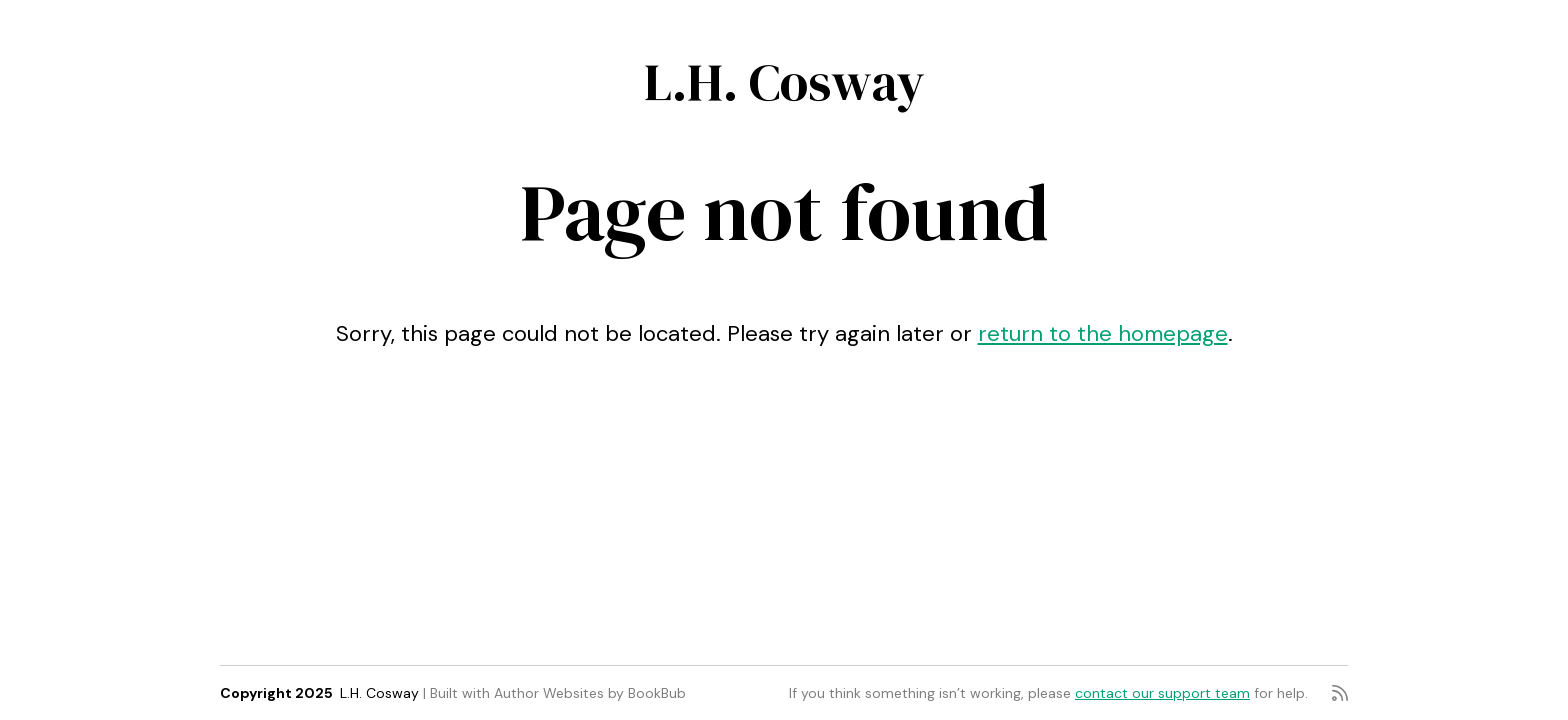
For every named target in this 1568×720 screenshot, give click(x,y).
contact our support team (1162, 693)
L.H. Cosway (784, 81)
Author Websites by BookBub (590, 693)
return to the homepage (1103, 333)
